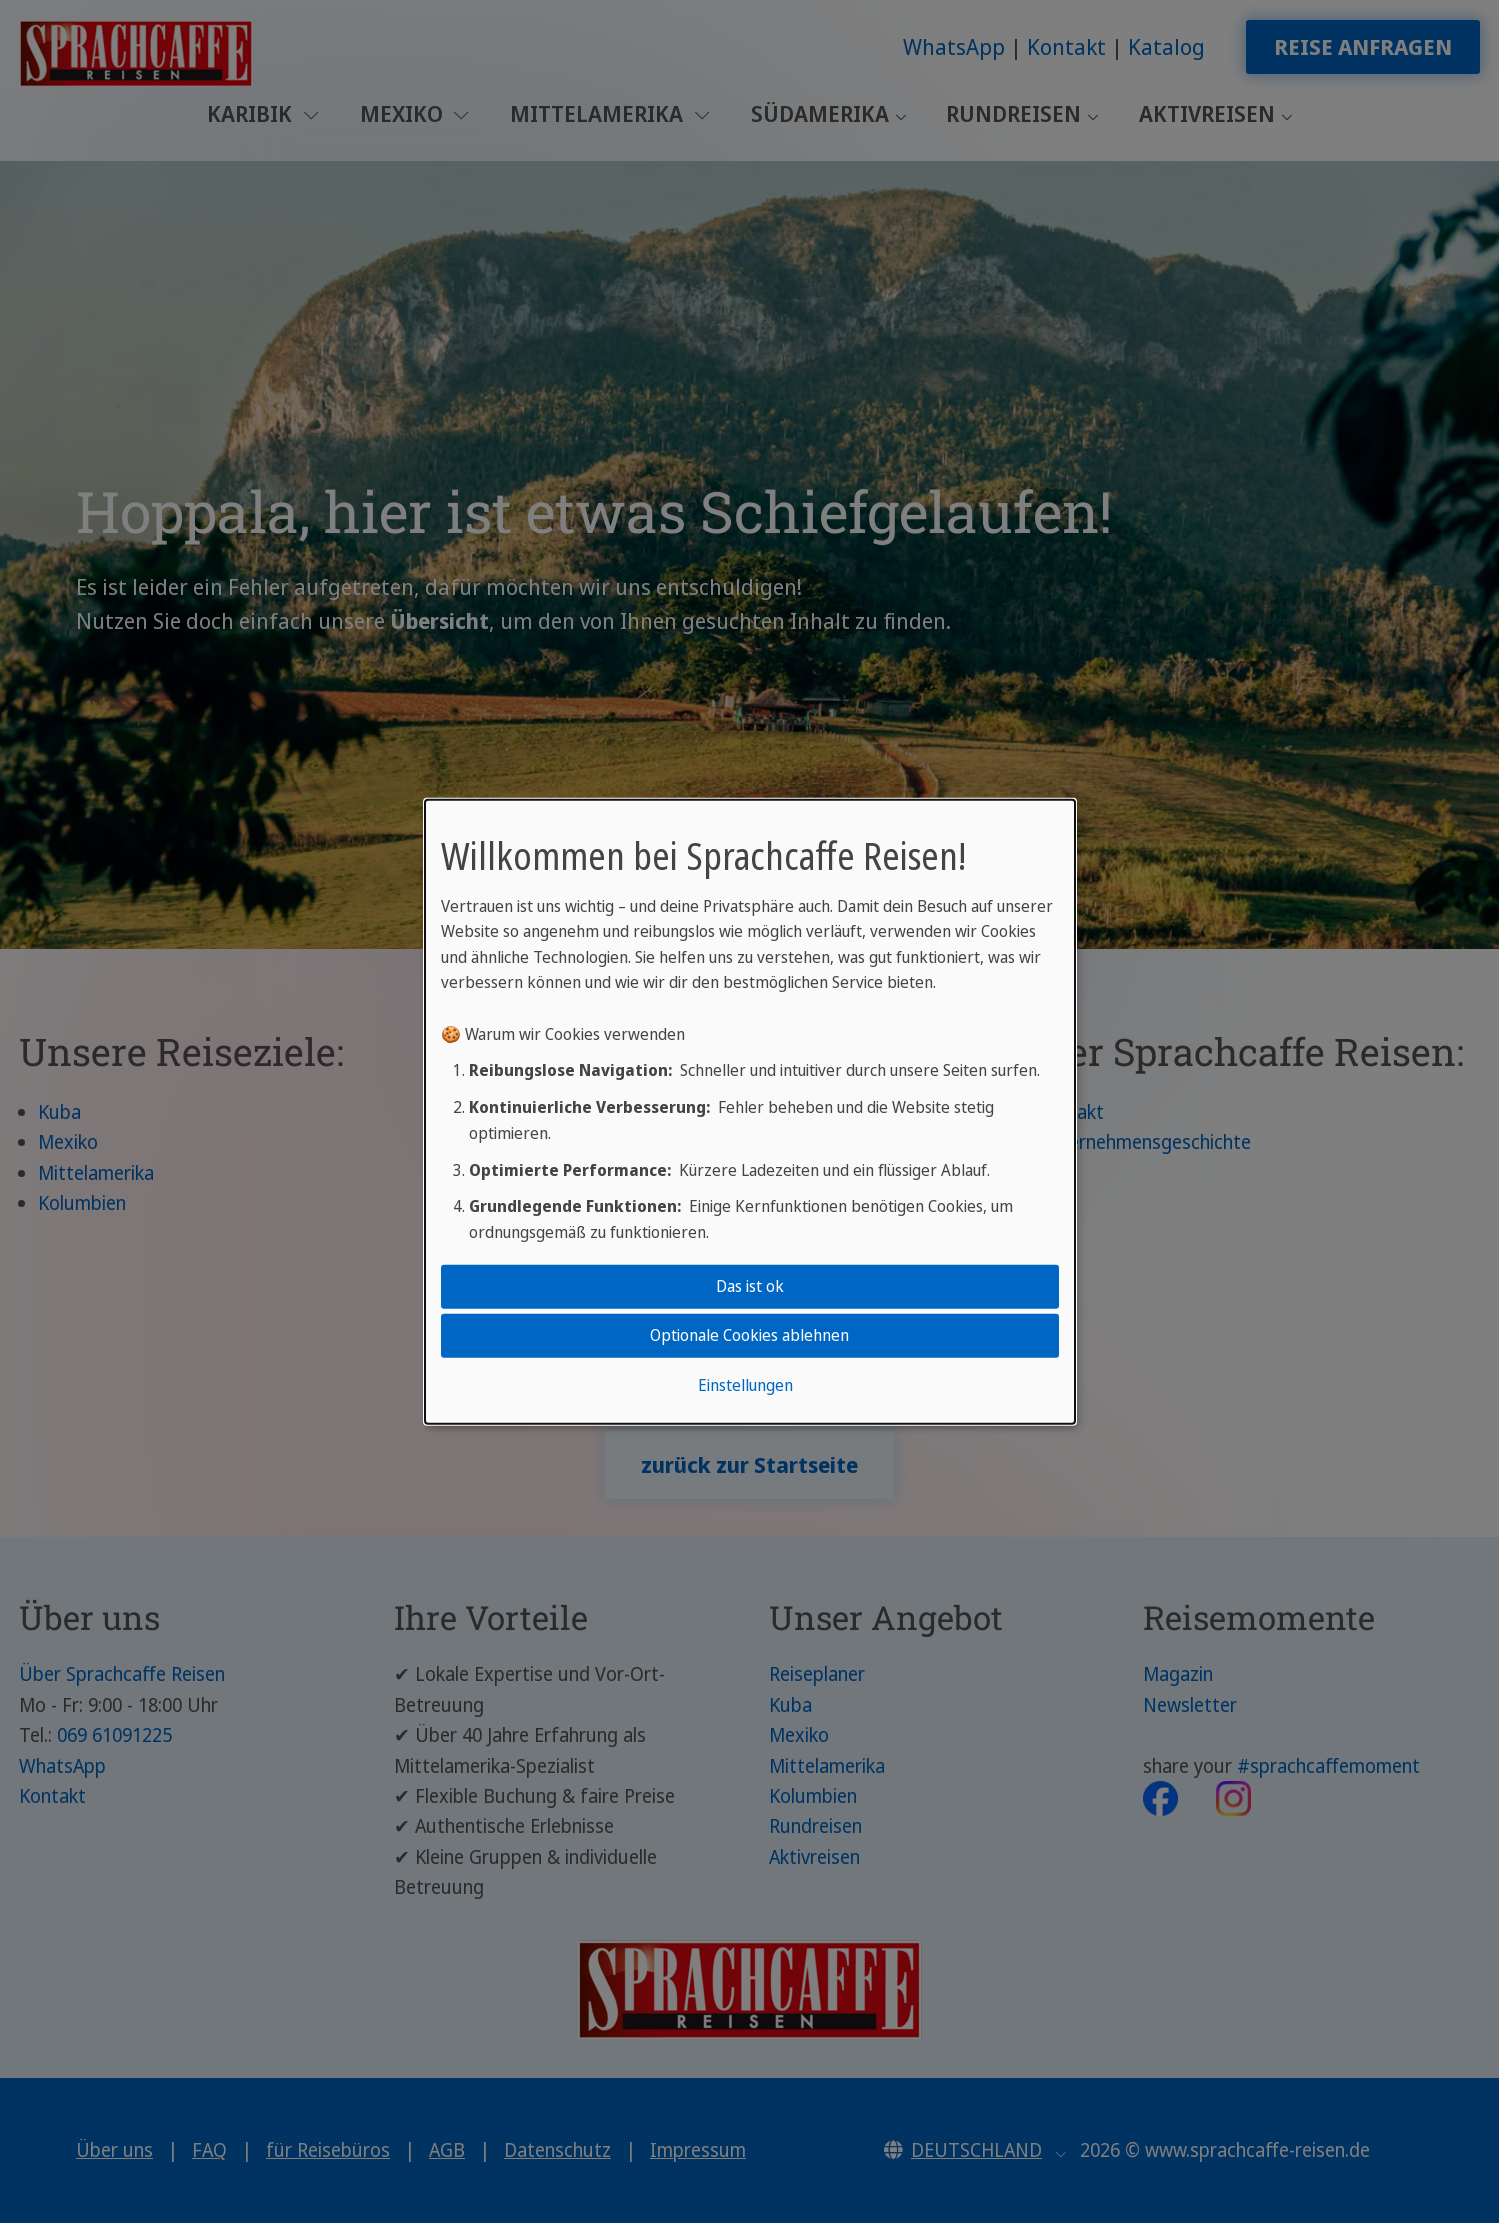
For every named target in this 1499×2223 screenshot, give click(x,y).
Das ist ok (750, 1286)
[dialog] (750, 1111)
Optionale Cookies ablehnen (749, 1335)
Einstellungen (745, 1385)
